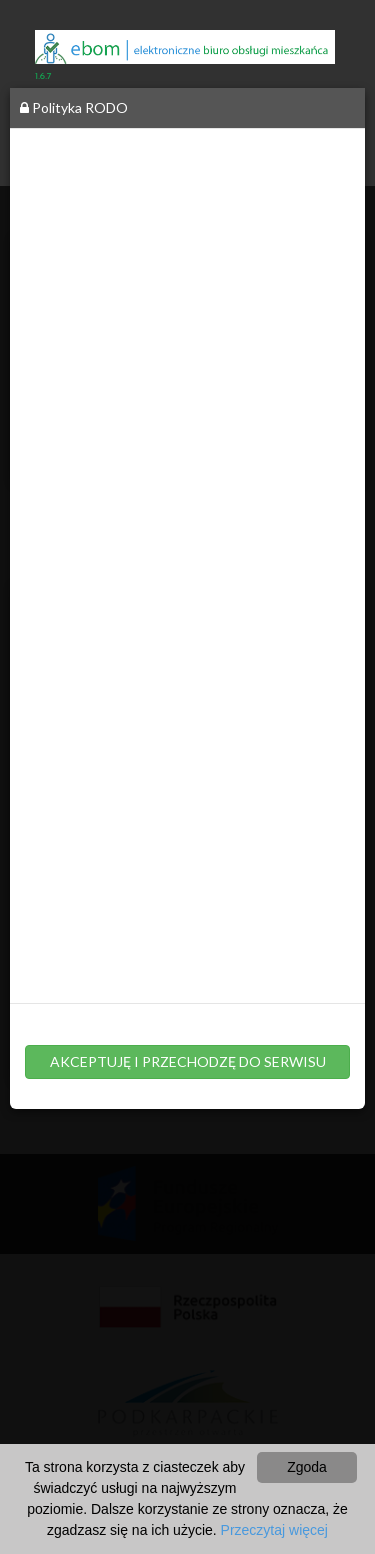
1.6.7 (43, 76)
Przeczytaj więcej (274, 1530)
